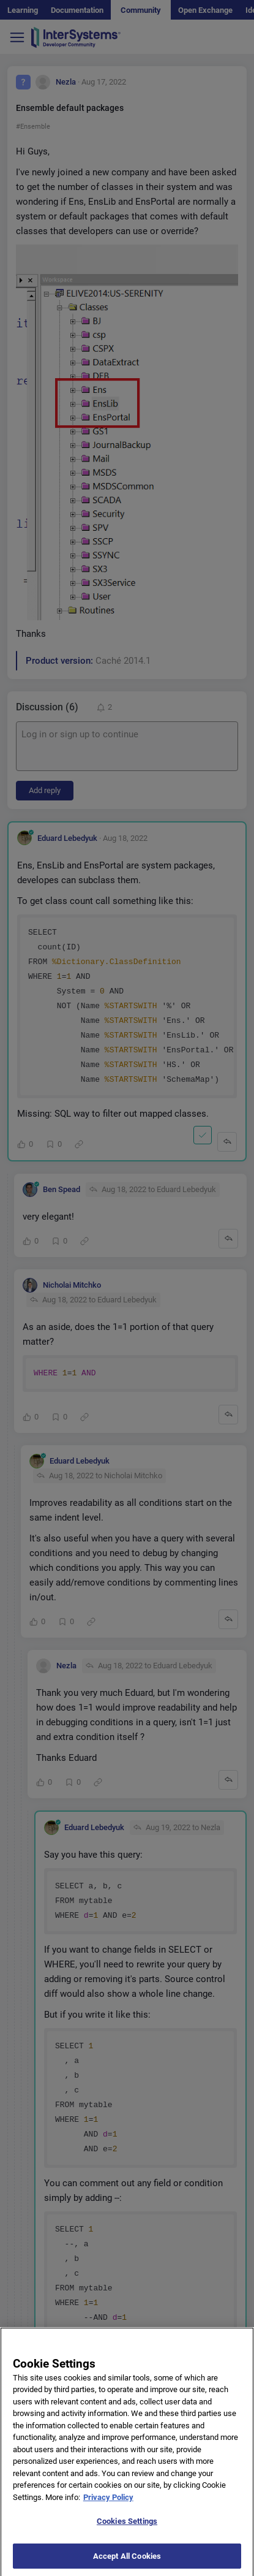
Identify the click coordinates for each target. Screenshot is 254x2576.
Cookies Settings (127, 2527)
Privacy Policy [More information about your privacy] (108, 2504)
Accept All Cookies (127, 2562)
